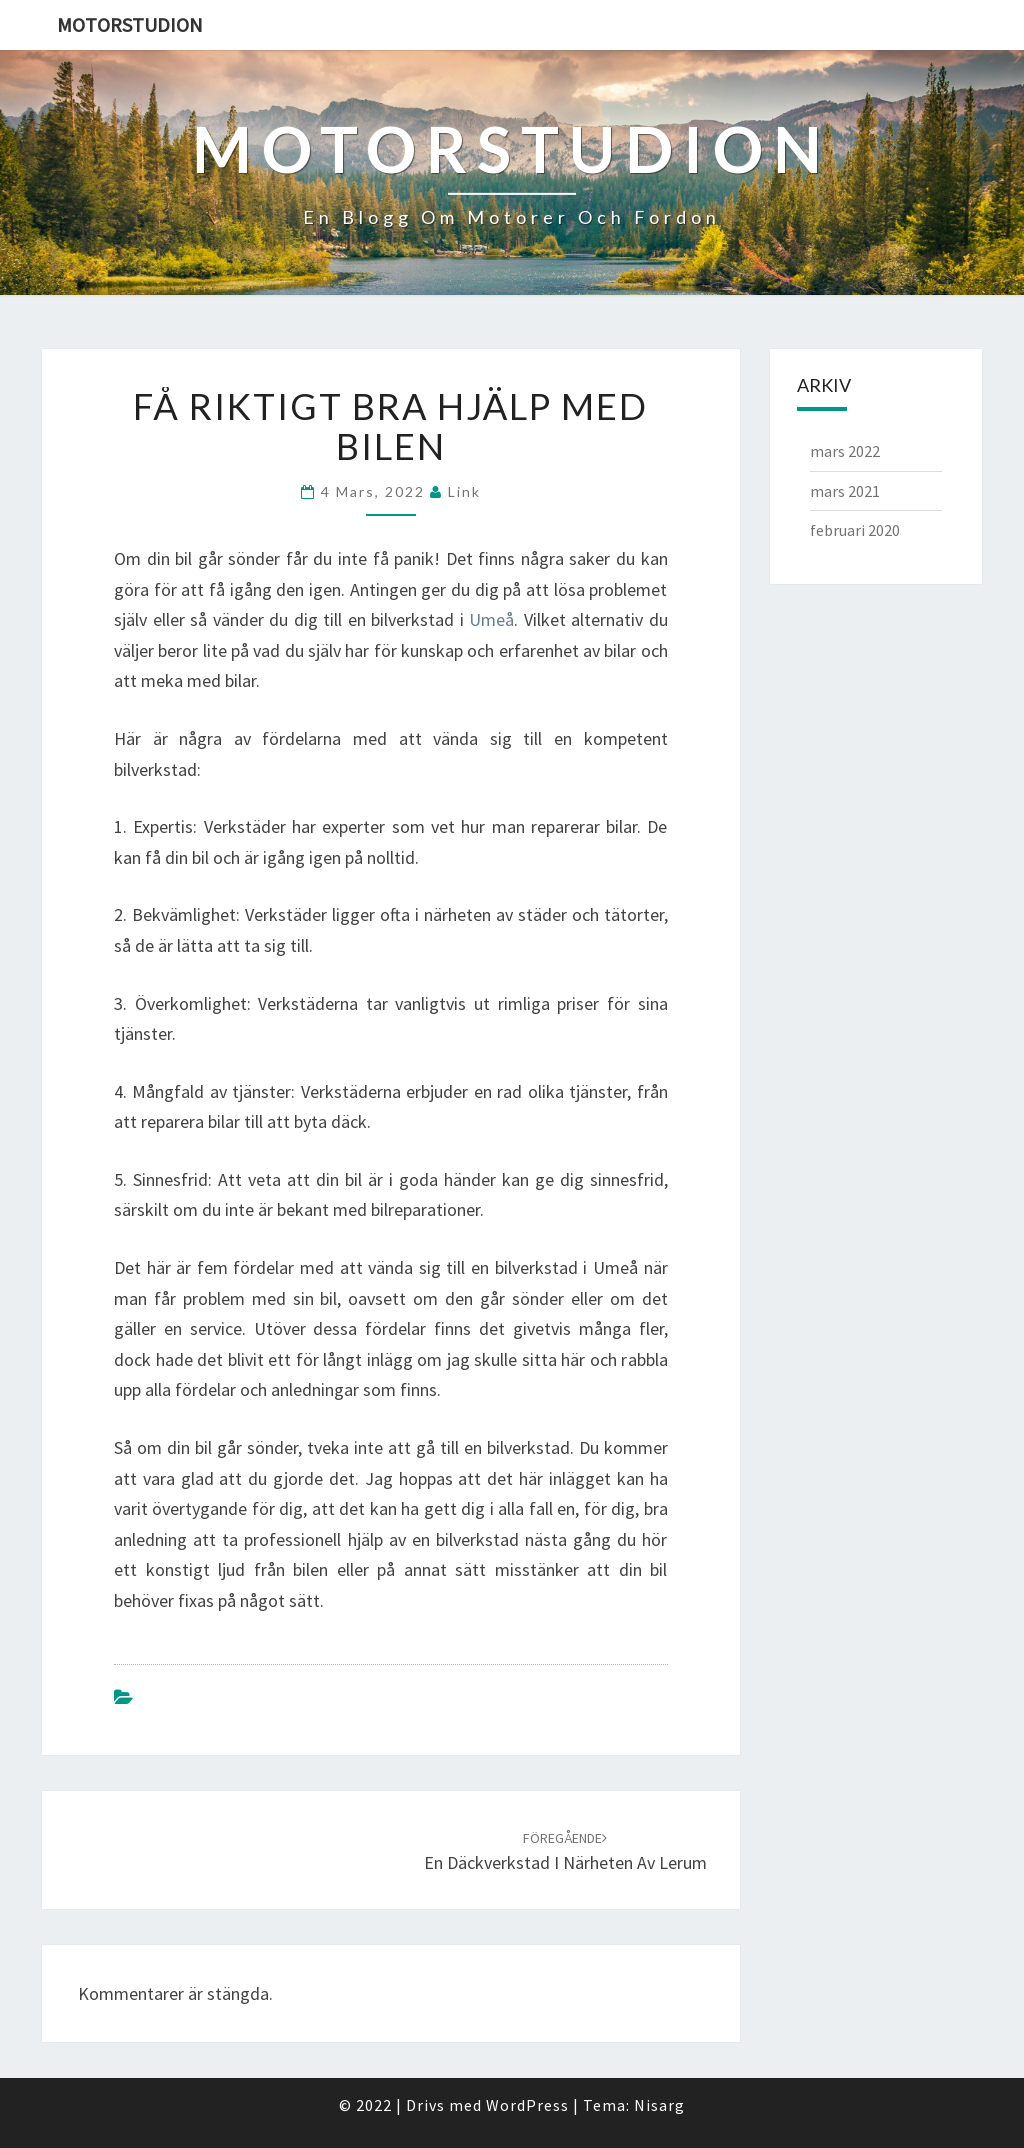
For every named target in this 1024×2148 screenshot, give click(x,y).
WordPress (527, 2105)
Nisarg (659, 2105)
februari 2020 (855, 530)
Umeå (491, 619)
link (464, 491)
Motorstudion (130, 24)
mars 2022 (845, 451)
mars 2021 (845, 491)
